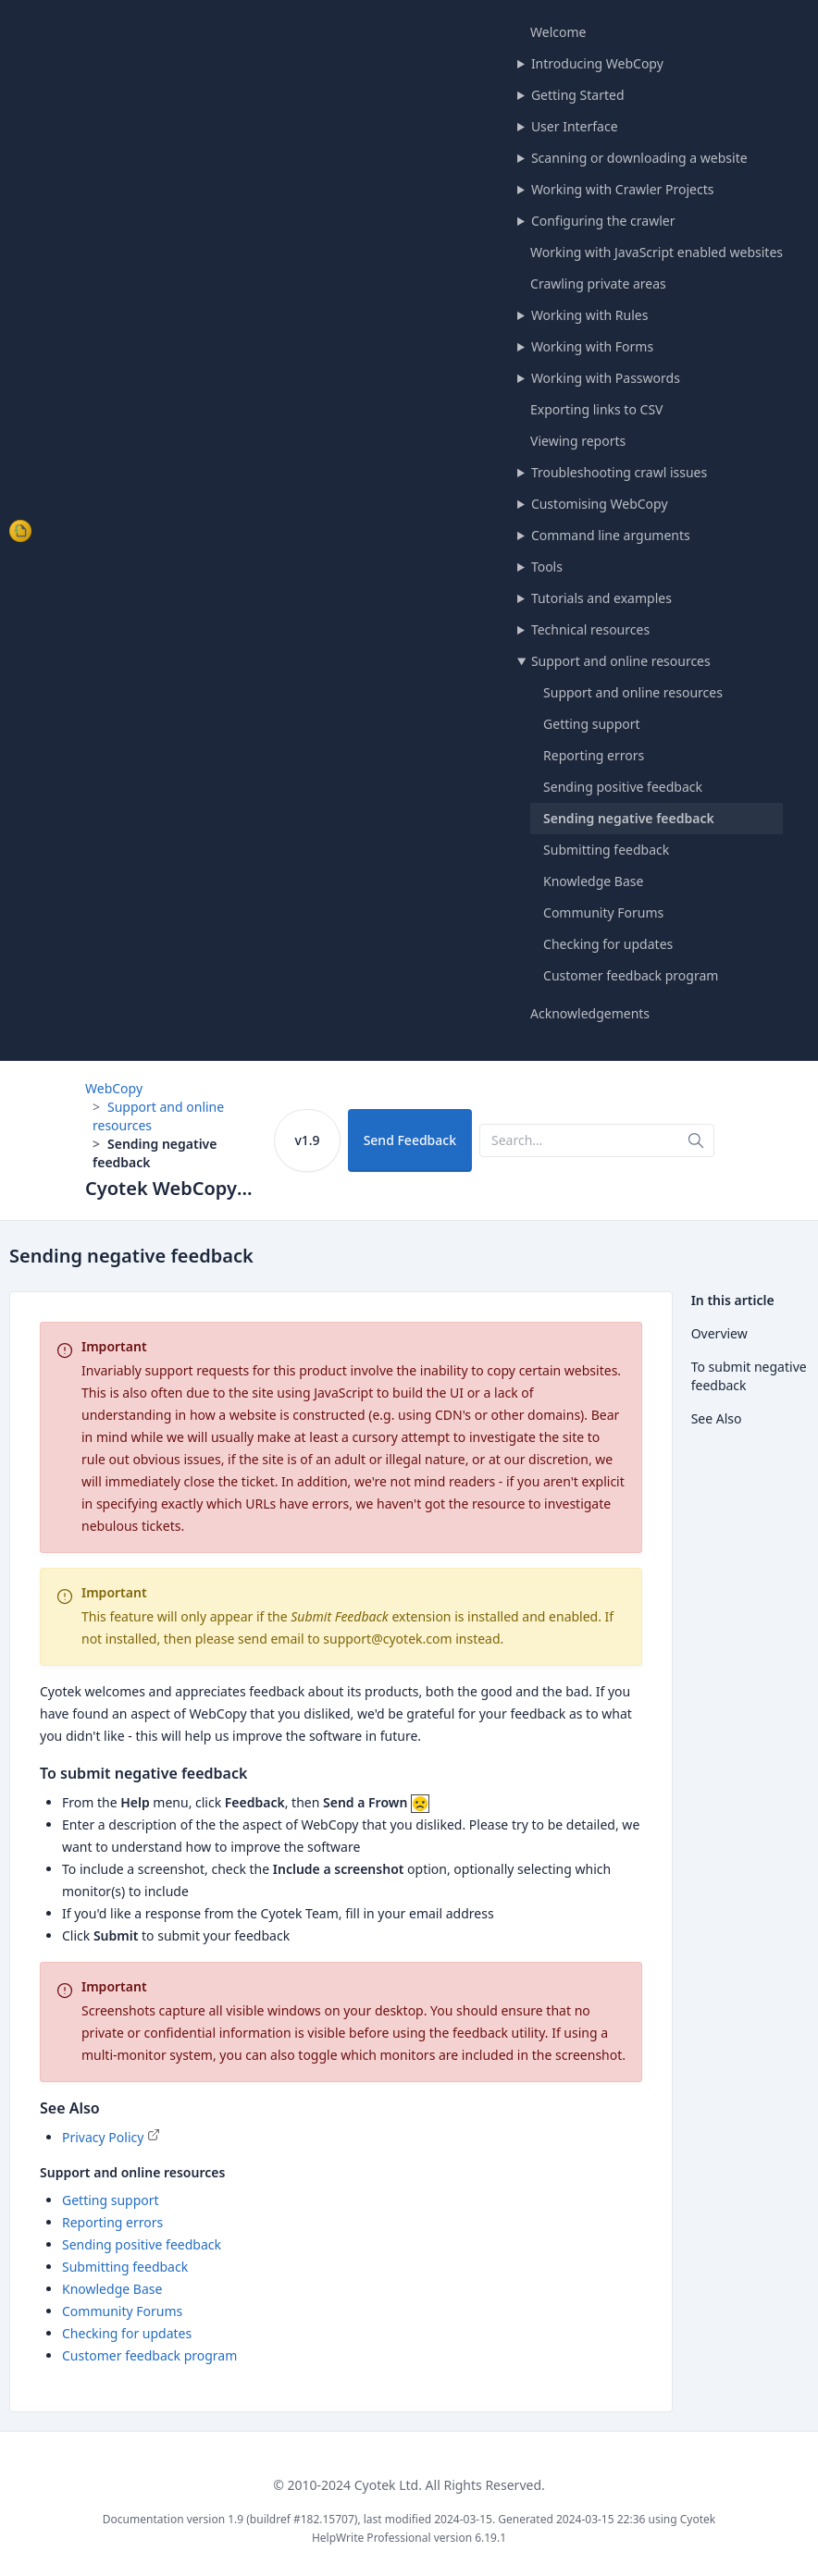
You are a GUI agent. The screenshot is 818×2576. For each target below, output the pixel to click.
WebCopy (114, 1088)
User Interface (574, 126)
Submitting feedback (606, 849)
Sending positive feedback (622, 786)
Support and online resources (621, 661)
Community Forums (603, 912)
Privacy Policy (102, 2137)
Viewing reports (578, 441)
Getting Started (578, 95)
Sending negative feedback (628, 818)
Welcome (558, 32)
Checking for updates (608, 944)
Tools (547, 566)
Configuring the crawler (603, 220)
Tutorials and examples (601, 598)
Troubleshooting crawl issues (619, 472)
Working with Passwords (605, 378)
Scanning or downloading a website (639, 157)
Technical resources (590, 629)
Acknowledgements (590, 1013)
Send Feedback (410, 1140)
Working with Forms (592, 346)
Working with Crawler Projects (622, 189)
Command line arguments (610, 535)
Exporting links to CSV (596, 409)
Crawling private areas (598, 283)
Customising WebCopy (599, 503)
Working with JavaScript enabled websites (656, 252)
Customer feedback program (630, 975)
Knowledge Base (593, 881)
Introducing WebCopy (597, 63)
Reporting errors (593, 755)
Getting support (591, 724)
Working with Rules (590, 315)
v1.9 (306, 1140)
